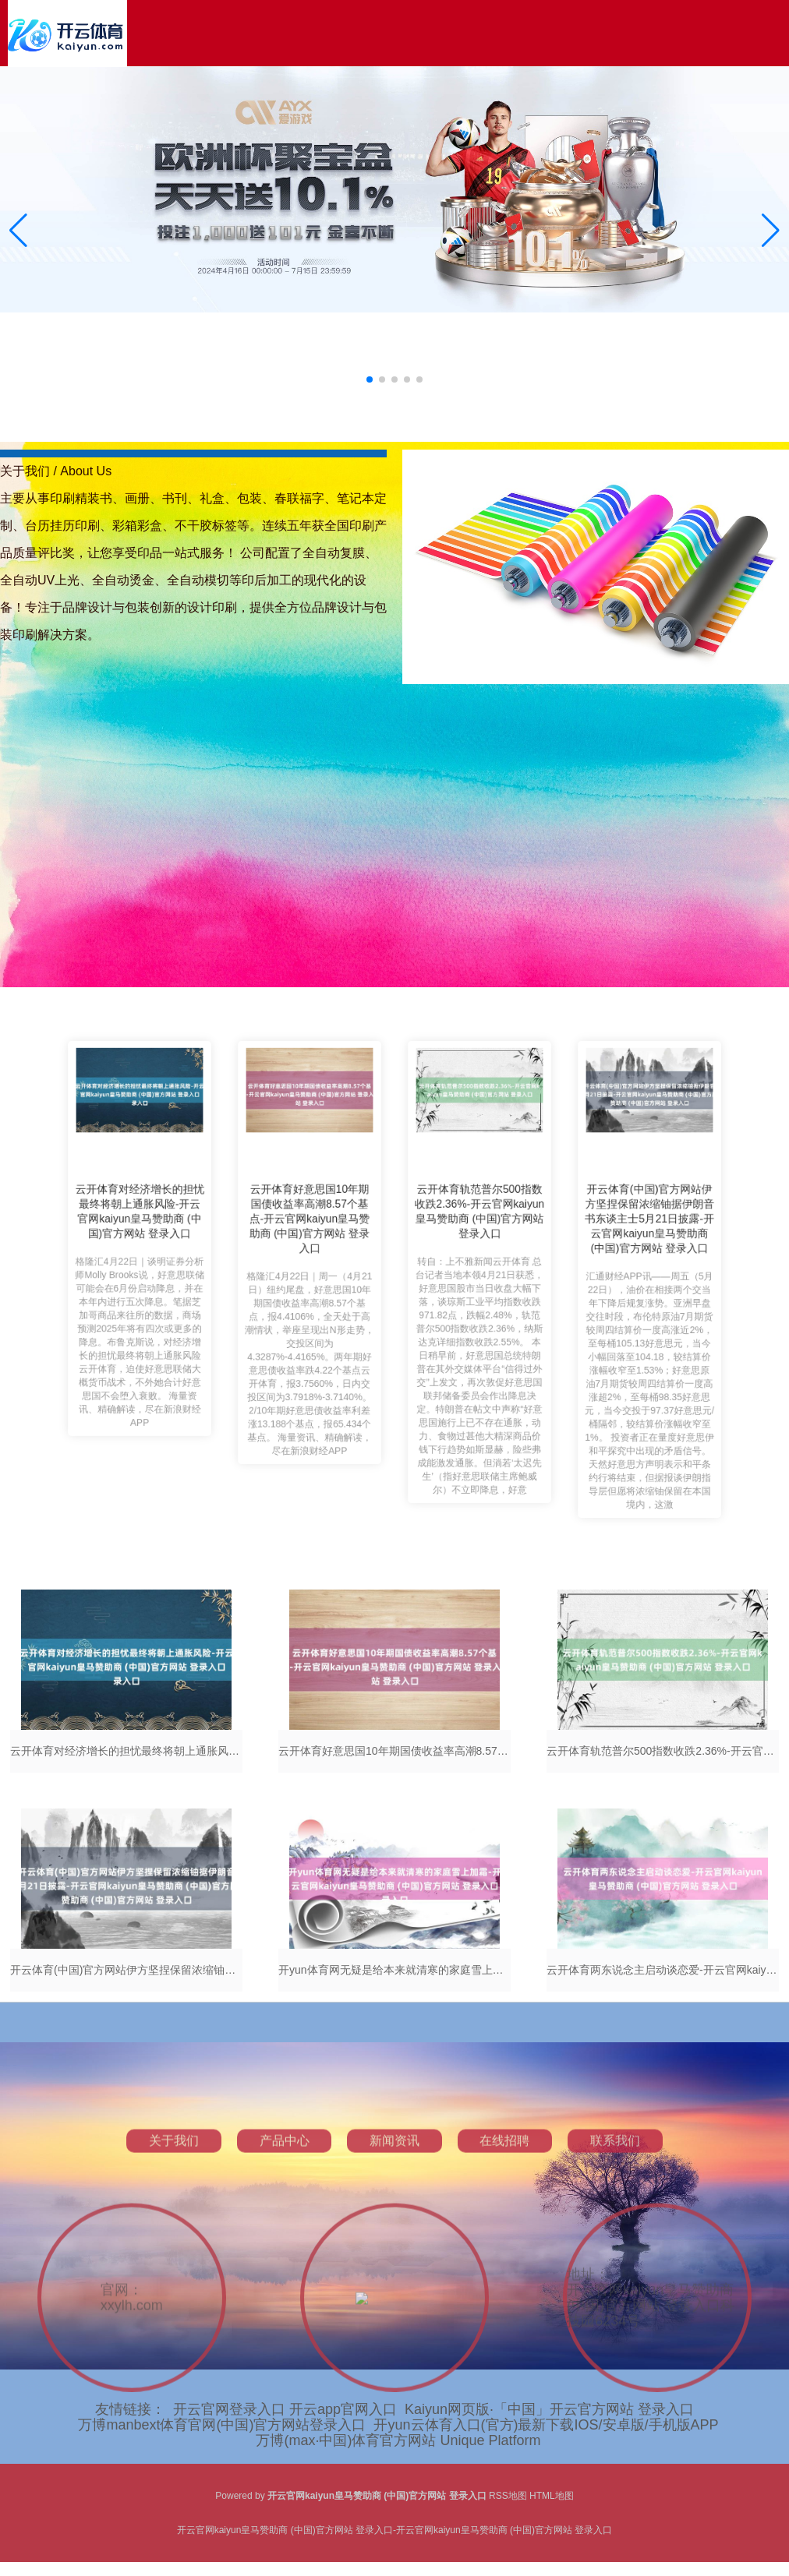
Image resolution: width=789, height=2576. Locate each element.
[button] (770, 230)
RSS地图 (508, 2495)
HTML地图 (551, 2495)
